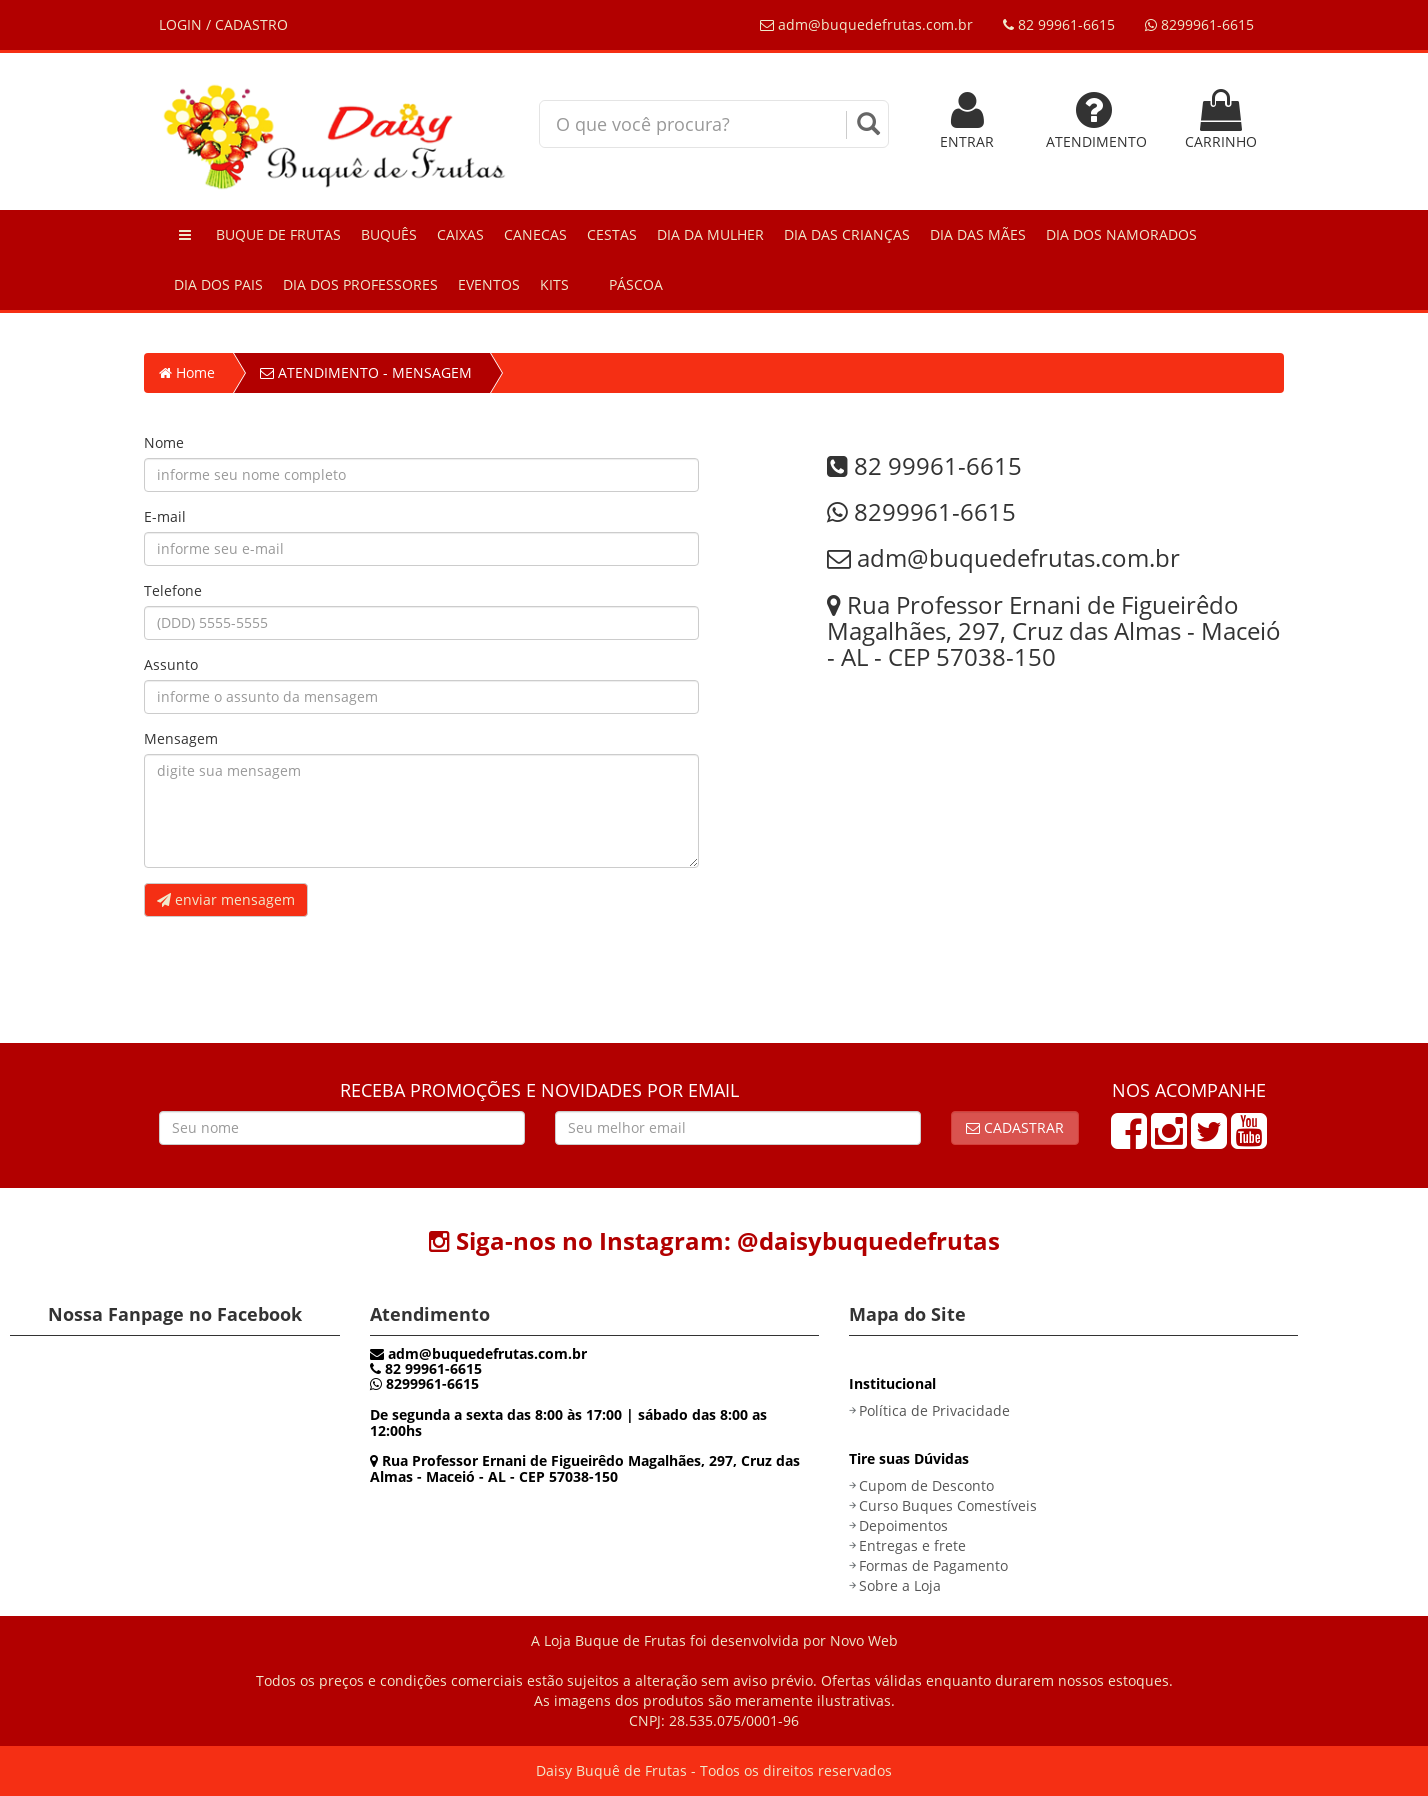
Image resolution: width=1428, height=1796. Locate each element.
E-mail (165, 516)
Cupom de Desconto (926, 1485)
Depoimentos (903, 1525)
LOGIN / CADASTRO (223, 24)
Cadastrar (1015, 1127)
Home (187, 372)
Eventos (489, 284)
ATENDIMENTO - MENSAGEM (366, 372)
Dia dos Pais (218, 284)
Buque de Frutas (278, 234)
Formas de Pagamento (933, 1565)
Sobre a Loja (900, 1585)
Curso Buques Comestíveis (948, 1505)
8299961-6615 (1199, 24)
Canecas (535, 234)
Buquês (389, 234)
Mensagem (181, 738)
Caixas (460, 234)
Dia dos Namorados (1121, 234)
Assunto (171, 664)
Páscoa (636, 284)
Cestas (612, 234)
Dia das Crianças (847, 234)
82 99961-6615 (1059, 24)
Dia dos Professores (360, 284)
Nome (164, 442)
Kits (554, 284)
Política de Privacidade (934, 1410)
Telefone (173, 590)
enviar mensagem (226, 899)
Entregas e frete (912, 1545)
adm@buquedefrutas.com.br (866, 24)
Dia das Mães (978, 234)
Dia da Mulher (710, 234)
